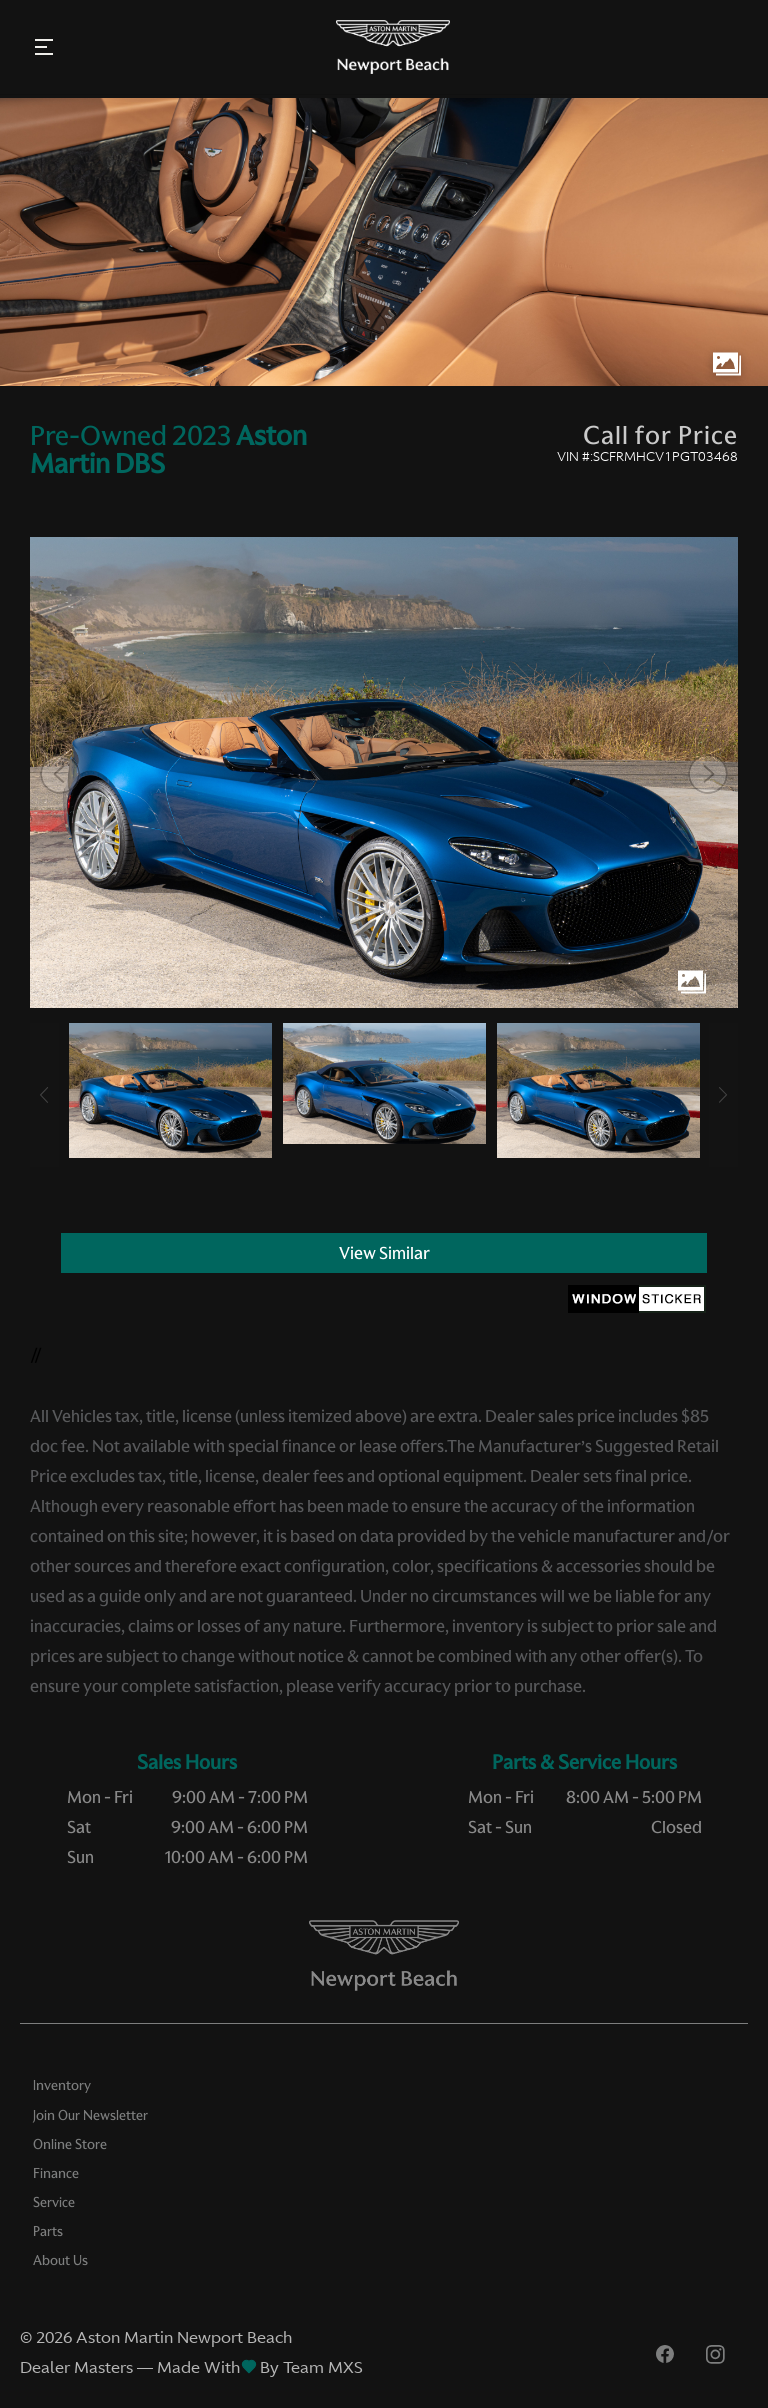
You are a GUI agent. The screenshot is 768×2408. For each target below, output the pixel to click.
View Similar (384, 1253)
